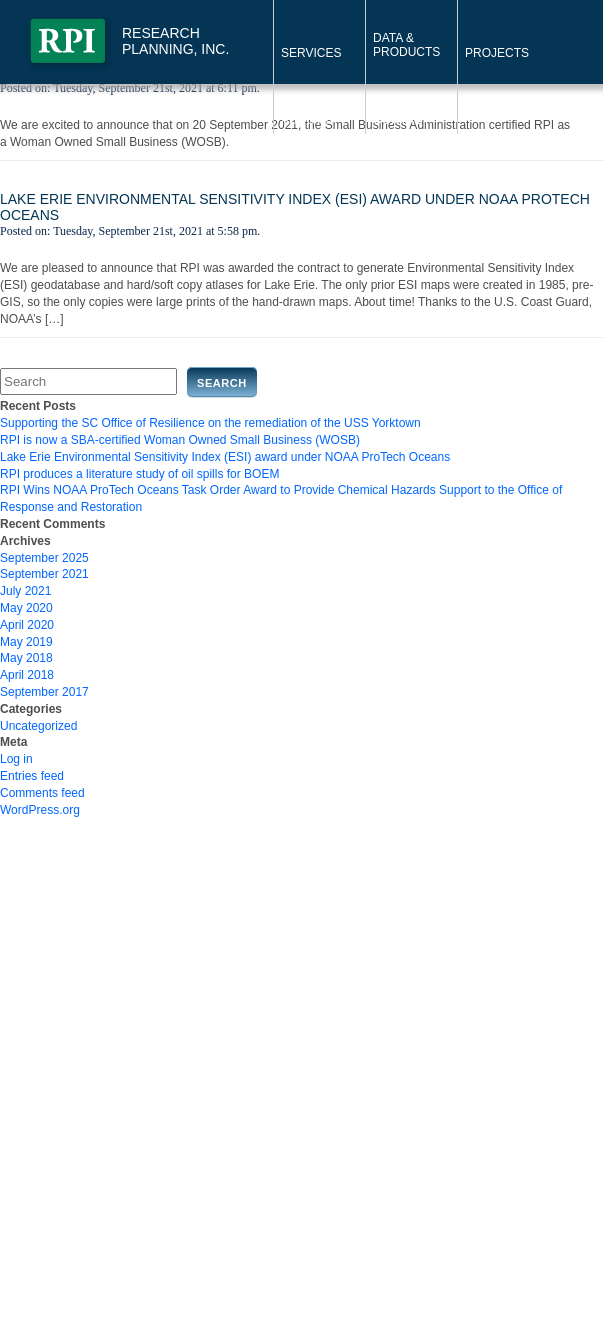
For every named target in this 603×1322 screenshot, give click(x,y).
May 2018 (26, 658)
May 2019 (26, 642)
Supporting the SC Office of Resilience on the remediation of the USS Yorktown (210, 423)
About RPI (313, 120)
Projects (497, 53)
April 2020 (27, 625)
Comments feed (42, 793)
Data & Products (406, 45)
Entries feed (32, 776)
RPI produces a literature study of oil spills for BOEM (139, 474)
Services (311, 53)
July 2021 (25, 591)
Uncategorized (38, 726)
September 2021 (44, 574)
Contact (401, 120)
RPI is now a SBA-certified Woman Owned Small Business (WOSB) (180, 440)
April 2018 (27, 675)
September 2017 (44, 692)
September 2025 (44, 558)
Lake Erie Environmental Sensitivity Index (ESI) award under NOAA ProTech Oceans (225, 457)
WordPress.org (40, 810)
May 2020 (26, 608)
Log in (16, 759)
